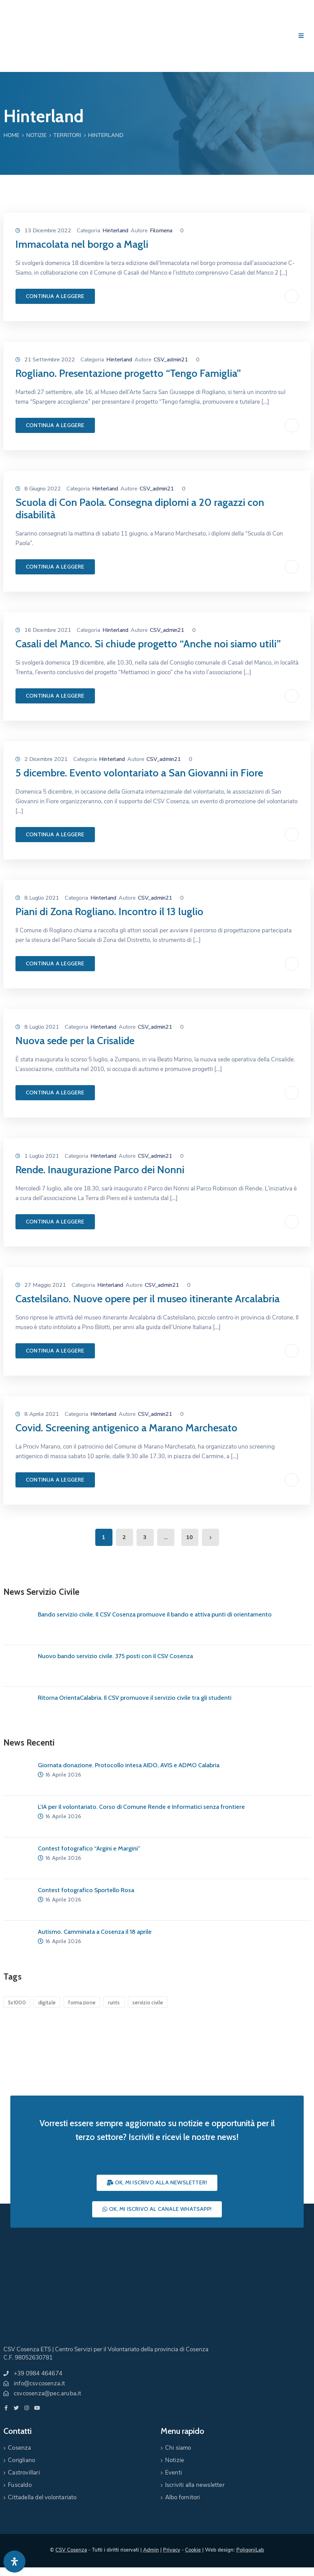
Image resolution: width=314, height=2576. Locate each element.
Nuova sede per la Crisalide (74, 1040)
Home (11, 135)
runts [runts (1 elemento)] (114, 2003)
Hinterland (115, 230)
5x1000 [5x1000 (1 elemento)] (17, 2003)
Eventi (173, 2473)
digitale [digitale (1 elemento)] (47, 2003)
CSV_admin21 (171, 359)
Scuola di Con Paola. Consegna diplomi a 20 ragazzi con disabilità (139, 508)
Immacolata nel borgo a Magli (81, 244)
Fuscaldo (20, 2485)
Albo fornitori (182, 2497)
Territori (67, 135)
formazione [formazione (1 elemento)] (82, 2003)
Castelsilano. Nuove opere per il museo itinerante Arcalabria (147, 1298)
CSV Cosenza (71, 2549)
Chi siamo (178, 2448)
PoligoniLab (250, 2549)
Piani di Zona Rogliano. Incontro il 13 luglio (109, 911)
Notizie (36, 135)
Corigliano (21, 2460)
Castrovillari (24, 2473)
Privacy (171, 2549)
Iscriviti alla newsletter (195, 2485)
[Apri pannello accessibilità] (14, 2562)
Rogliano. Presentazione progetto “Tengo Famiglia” (128, 373)
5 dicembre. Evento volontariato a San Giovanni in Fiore (139, 772)
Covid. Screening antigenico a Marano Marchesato (126, 1427)
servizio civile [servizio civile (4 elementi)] (147, 2003)
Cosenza (19, 2448)
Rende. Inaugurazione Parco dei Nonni (99, 1169)
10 (189, 1537)
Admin (151, 2549)
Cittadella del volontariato (42, 2497)
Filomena (161, 230)
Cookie (193, 2549)
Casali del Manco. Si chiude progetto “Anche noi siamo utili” (148, 643)
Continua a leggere (55, 296)
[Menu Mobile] (301, 36)
